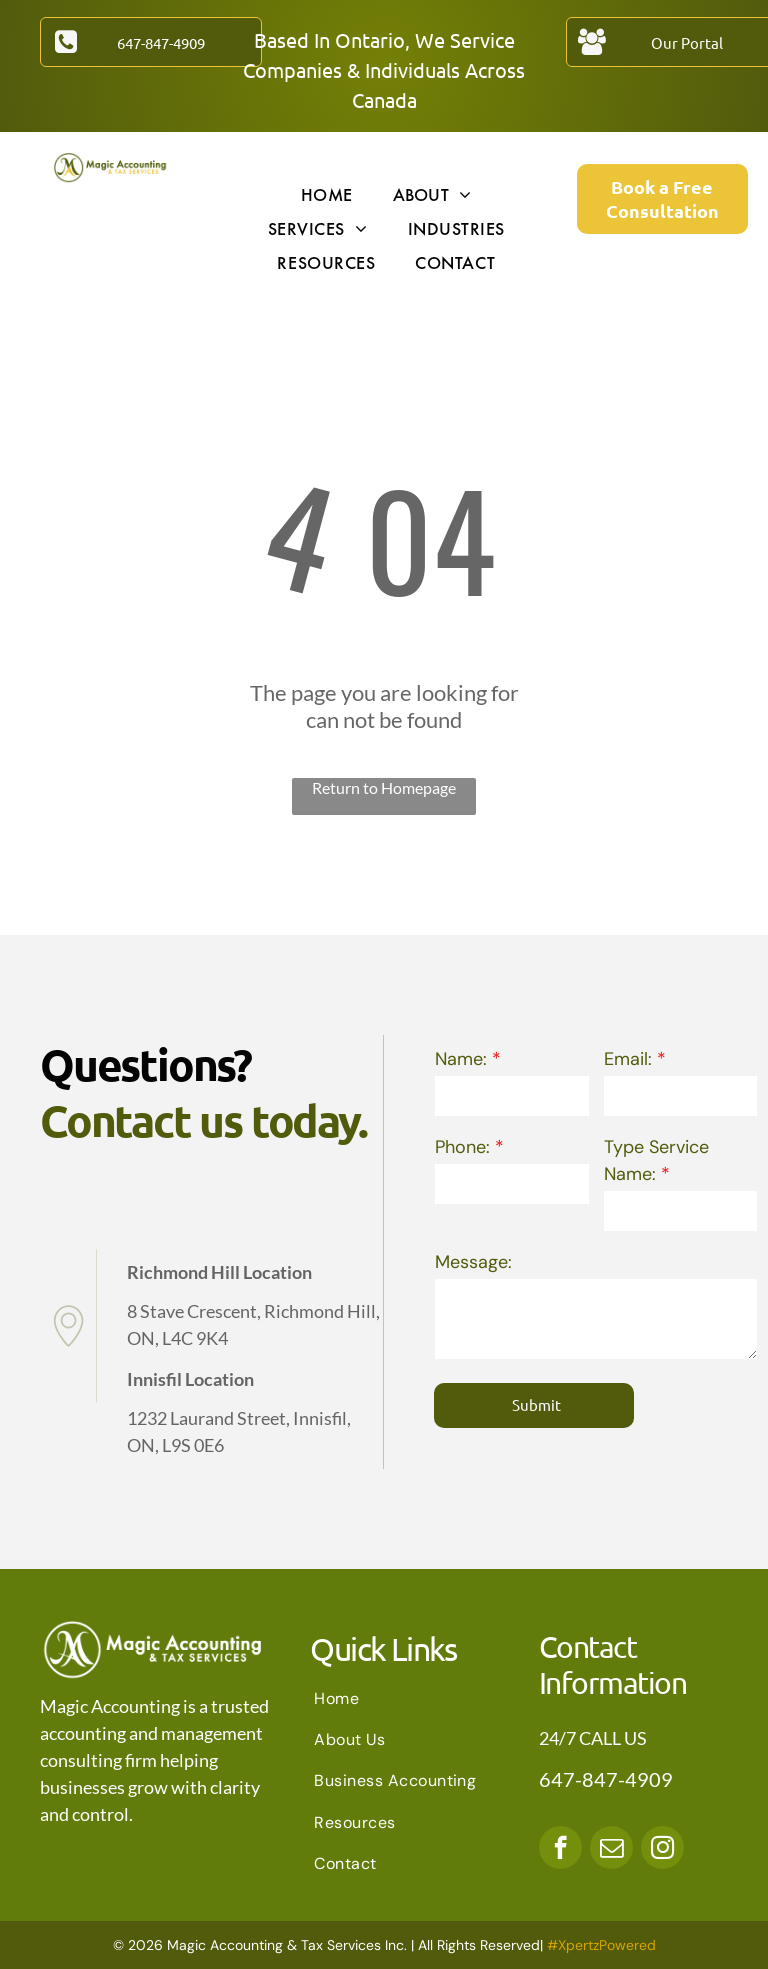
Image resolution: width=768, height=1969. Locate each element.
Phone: (462, 1147)
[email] (611, 1850)
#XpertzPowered (601, 1945)
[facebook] (560, 1850)
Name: (461, 1059)
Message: (473, 1262)
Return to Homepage (384, 787)
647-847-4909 (606, 1779)
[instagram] (662, 1850)
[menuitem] (327, 194)
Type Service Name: (656, 1160)
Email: (628, 1059)
